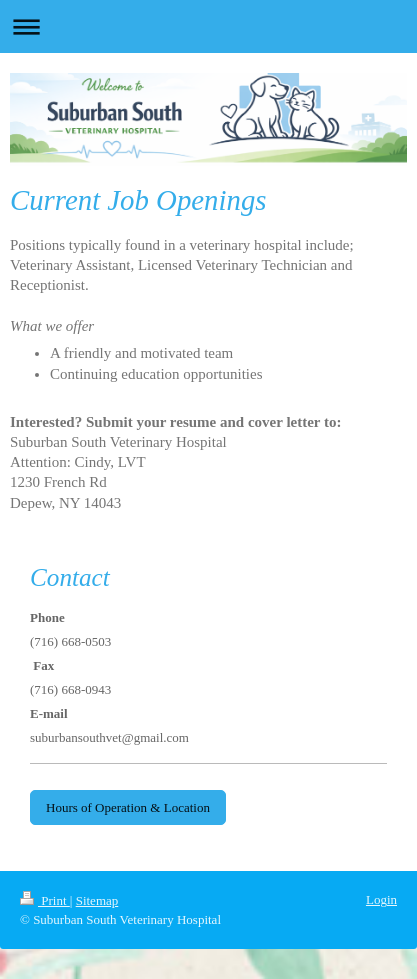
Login (381, 899)
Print (45, 900)
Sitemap (97, 900)
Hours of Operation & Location (128, 807)
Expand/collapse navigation (208, 26)
